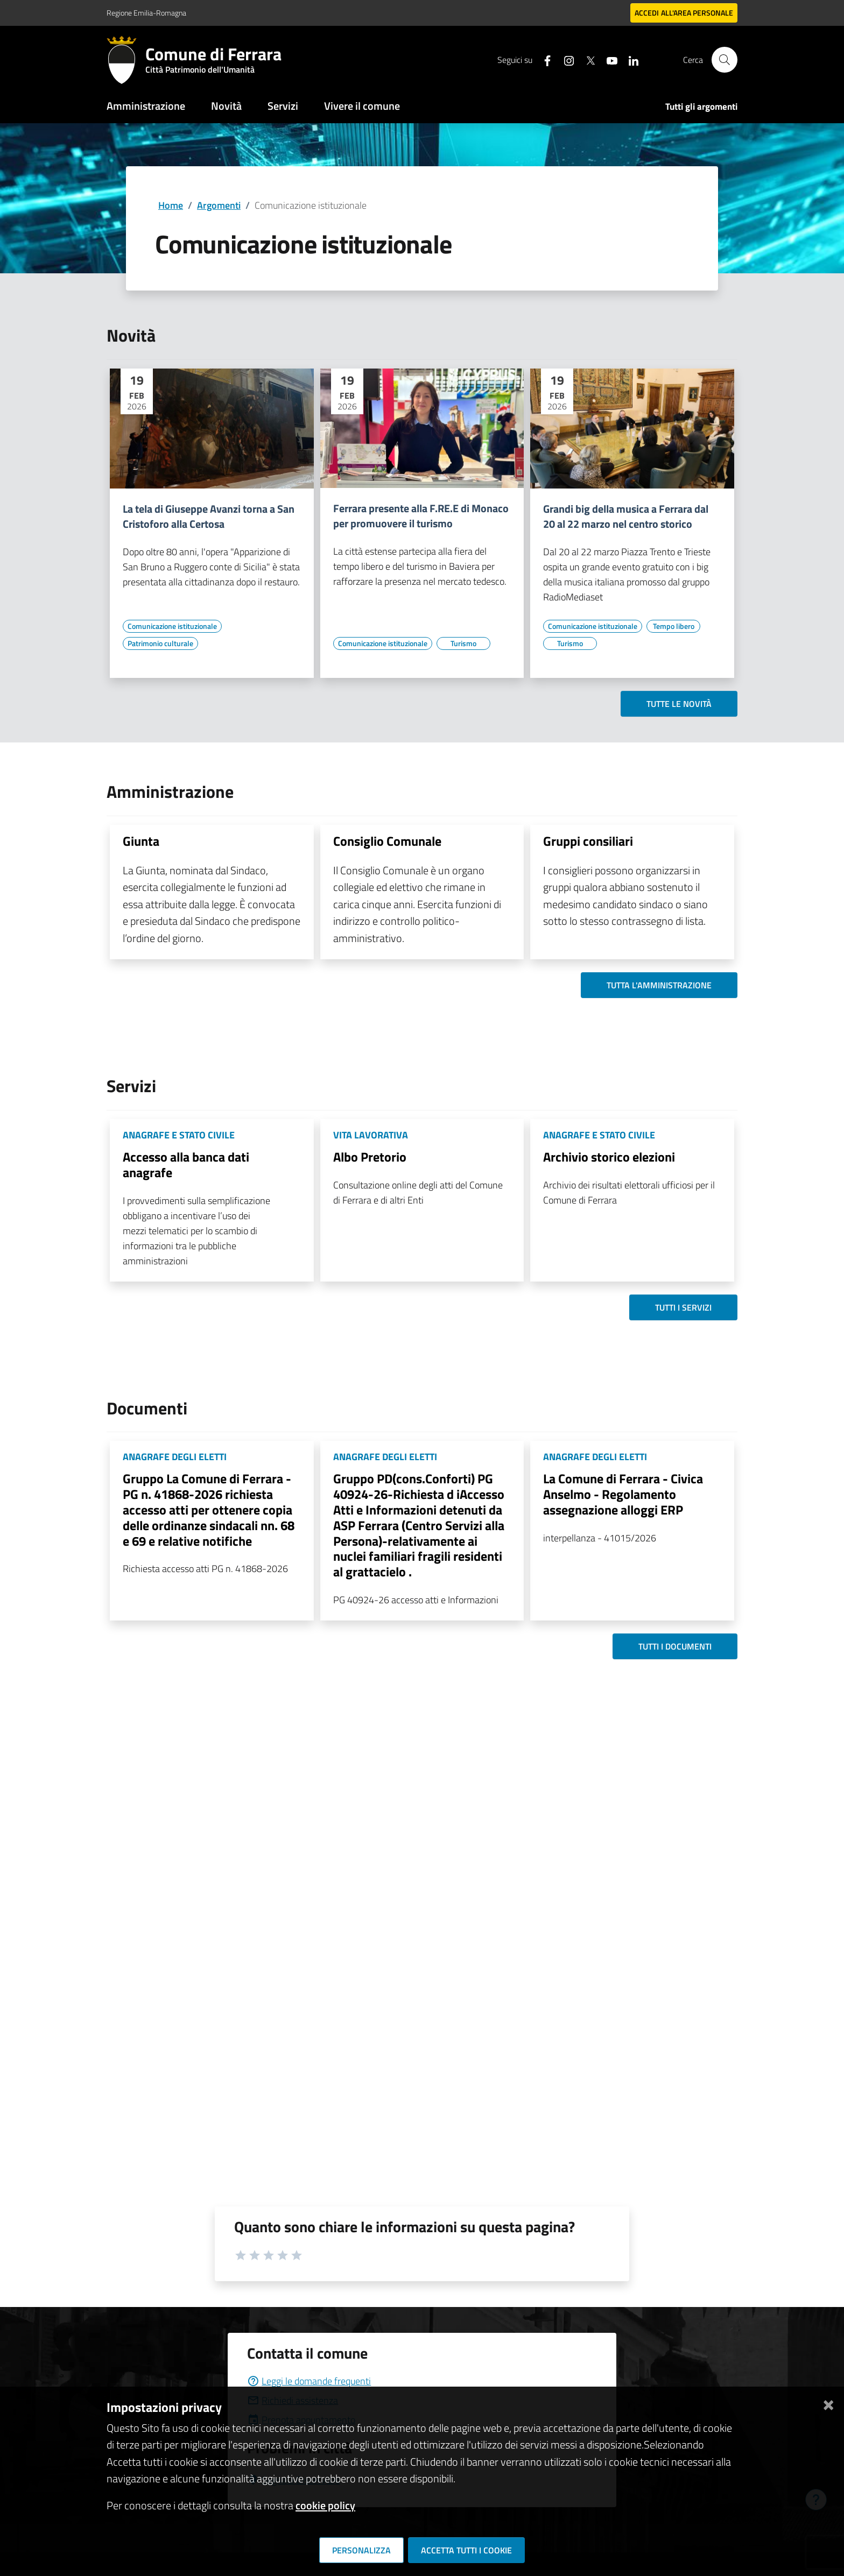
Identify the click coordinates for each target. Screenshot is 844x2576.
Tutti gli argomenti (701, 107)
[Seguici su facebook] (543, 59)
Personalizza (361, 2550)
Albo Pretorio (369, 1156)
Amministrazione (146, 105)
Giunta (141, 841)
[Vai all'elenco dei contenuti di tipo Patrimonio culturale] (160, 643)
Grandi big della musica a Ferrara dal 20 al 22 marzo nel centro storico (625, 516)
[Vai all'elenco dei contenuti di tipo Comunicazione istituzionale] (172, 626)
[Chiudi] (828, 2403)
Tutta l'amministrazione (659, 985)
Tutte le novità (679, 703)
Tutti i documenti (675, 1646)
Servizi (283, 105)
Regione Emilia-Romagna (146, 12)
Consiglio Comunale (387, 841)
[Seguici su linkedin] (629, 59)
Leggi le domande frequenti (309, 2381)
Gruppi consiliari (588, 841)
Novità (226, 105)
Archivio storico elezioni (609, 1156)
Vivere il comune (362, 105)
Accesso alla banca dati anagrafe (186, 1164)
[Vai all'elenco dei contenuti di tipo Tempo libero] (673, 626)
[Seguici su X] (586, 59)
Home (170, 205)
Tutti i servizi (683, 1307)
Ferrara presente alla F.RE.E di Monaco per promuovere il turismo (421, 516)
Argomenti (219, 205)
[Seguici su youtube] (607, 59)
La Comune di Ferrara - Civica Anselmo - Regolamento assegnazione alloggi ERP (623, 1494)
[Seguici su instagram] (564, 59)
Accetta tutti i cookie (466, 2550)
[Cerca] (724, 60)
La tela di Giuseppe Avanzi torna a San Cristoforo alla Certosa (208, 516)
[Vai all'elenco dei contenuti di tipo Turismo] (463, 643)
